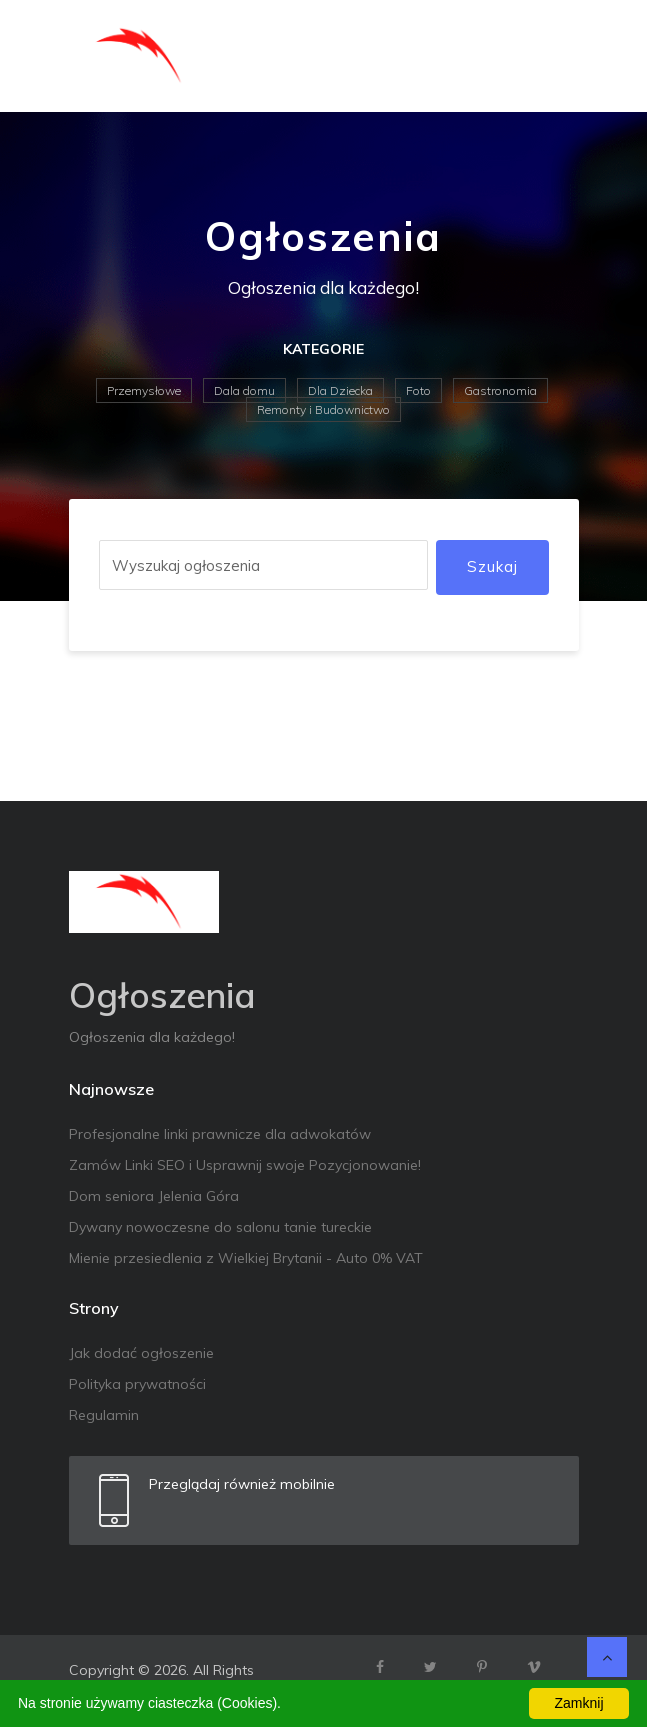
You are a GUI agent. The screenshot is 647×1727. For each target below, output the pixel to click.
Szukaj (492, 566)
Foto (418, 390)
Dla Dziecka (340, 390)
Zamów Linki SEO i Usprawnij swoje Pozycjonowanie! (245, 1165)
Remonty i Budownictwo (323, 409)
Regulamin (104, 1415)
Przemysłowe (144, 390)
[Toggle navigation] (551, 56)
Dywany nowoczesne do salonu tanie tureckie (220, 1227)
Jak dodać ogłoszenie (141, 1353)
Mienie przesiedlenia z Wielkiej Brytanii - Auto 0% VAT (246, 1258)
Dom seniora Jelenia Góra (154, 1196)
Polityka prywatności (137, 1384)
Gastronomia (500, 390)
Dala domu (244, 390)
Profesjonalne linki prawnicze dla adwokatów (220, 1134)
